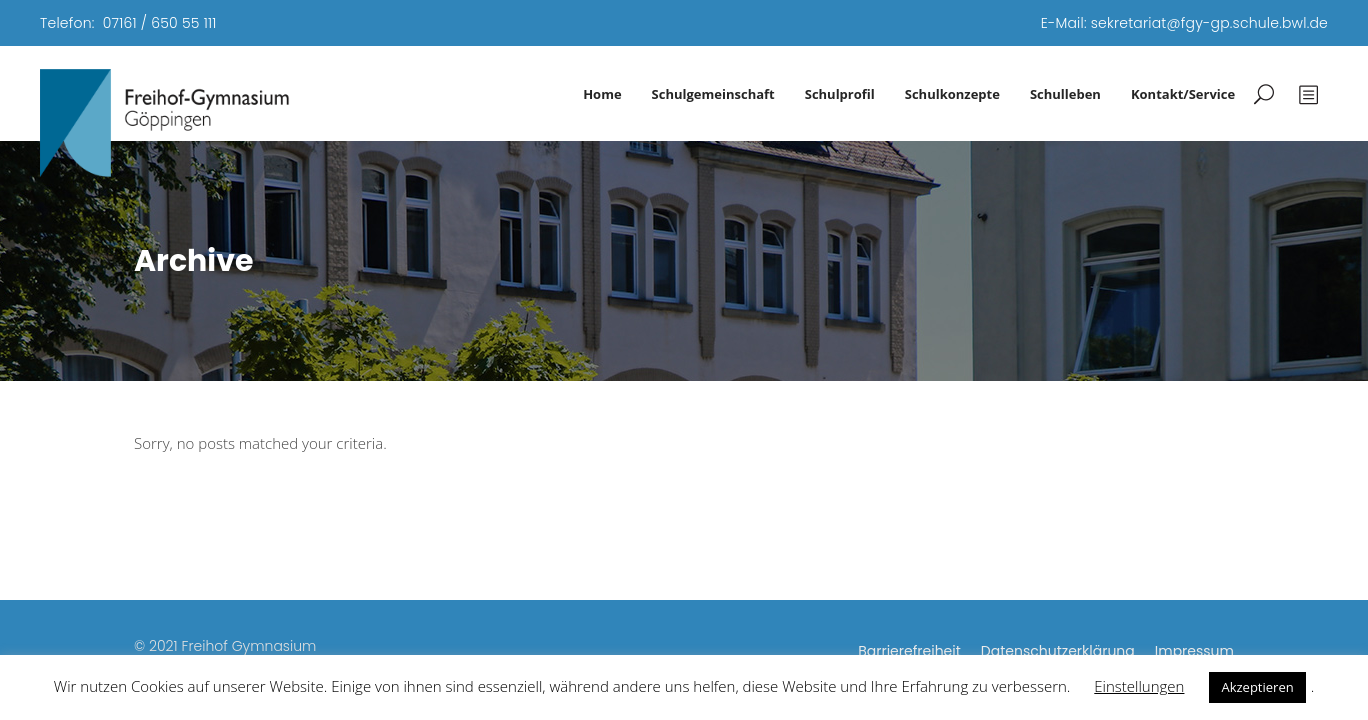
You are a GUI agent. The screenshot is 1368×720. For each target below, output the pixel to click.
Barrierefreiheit (909, 651)
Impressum (1194, 651)
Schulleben (1065, 94)
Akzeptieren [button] (1257, 687)
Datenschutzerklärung (1058, 651)
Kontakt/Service (1183, 94)
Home (602, 94)
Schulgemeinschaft (713, 94)
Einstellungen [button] (1139, 686)
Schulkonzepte (952, 94)
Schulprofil (840, 94)
